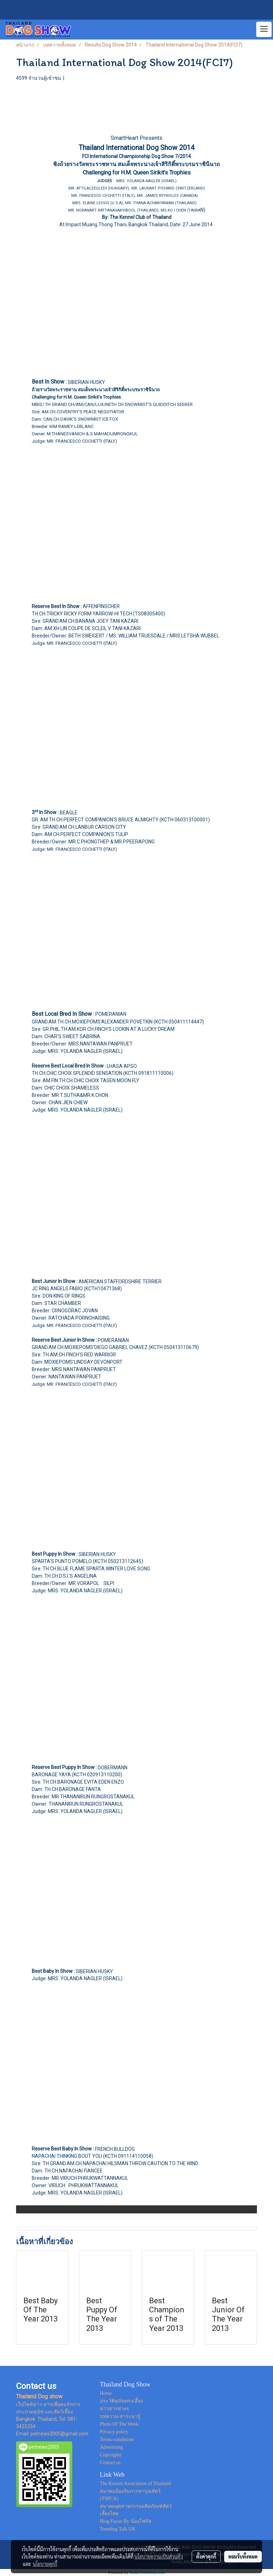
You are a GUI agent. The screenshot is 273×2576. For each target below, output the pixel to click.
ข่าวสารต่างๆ (114, 2408)
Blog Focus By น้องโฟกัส (126, 2521)
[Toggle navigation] (264, 29)
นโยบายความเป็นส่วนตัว (158, 2556)
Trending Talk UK (117, 2529)
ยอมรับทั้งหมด (243, 2556)
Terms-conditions (117, 2439)
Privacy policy (114, 2431)
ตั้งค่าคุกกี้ (206, 2556)
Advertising (111, 2447)
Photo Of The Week (119, 2424)
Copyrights (110, 2454)
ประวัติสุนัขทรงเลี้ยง (121, 2401)
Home (106, 2393)
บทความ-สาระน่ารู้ (120, 2416)
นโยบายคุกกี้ (45, 2564)
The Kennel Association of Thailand (135, 2483)
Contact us (110, 2462)
